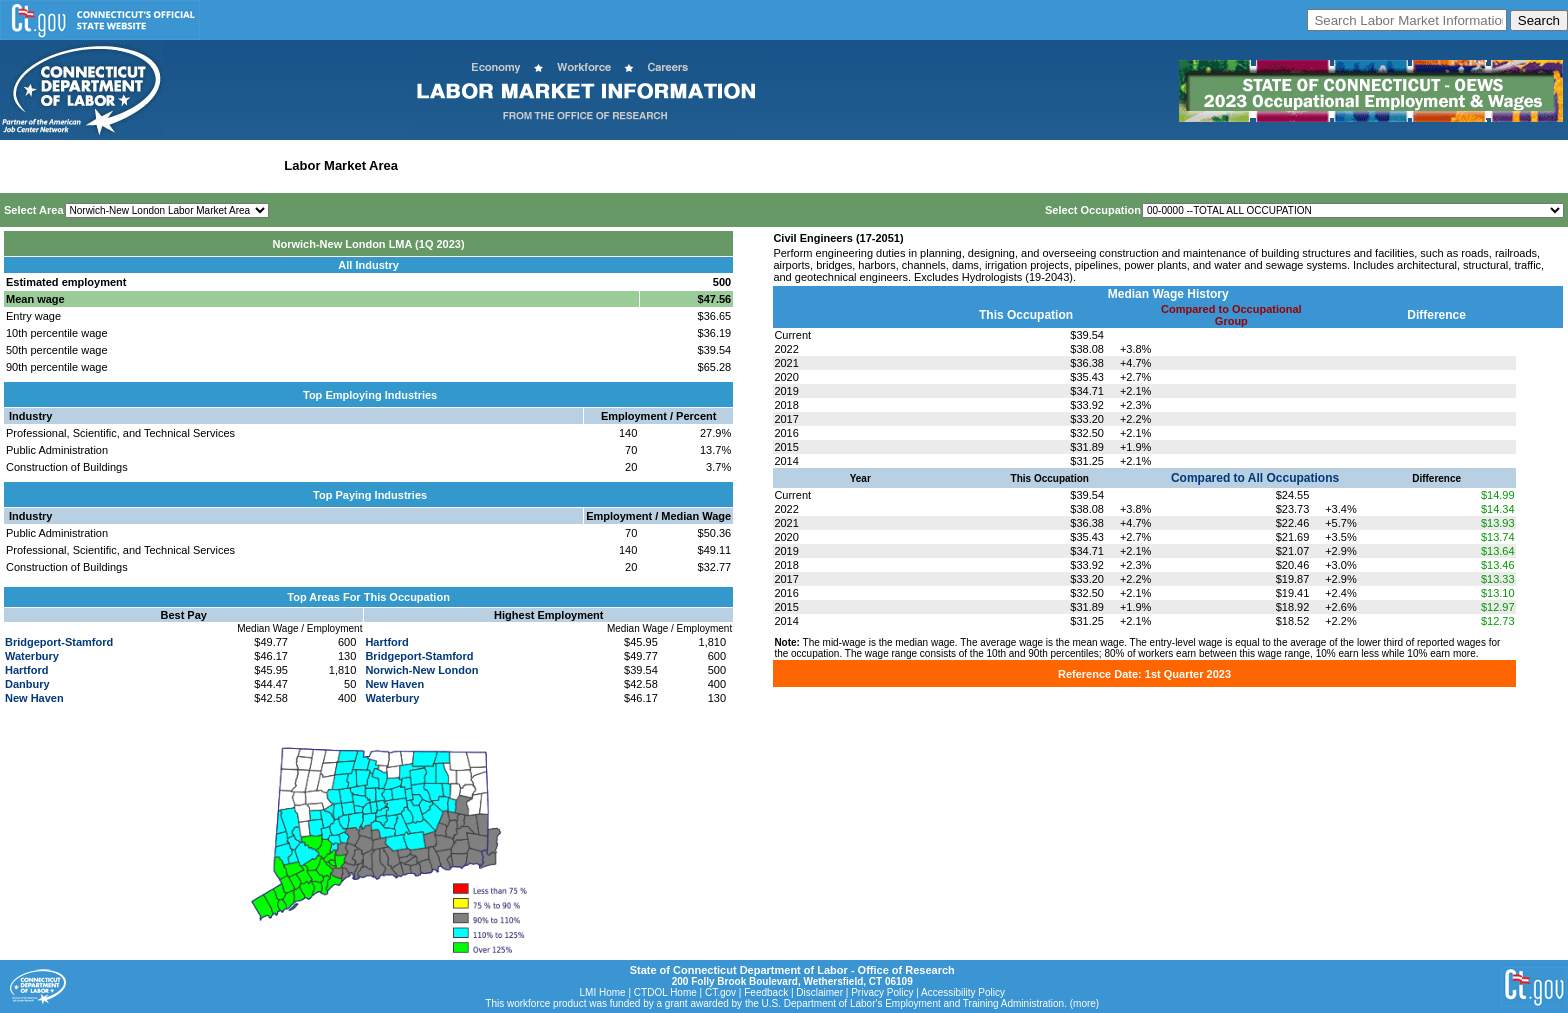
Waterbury (32, 656)
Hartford (26, 670)
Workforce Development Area (495, 165)
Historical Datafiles (646, 165)
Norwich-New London (421, 670)
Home (23, 165)
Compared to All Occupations (1255, 478)
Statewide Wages (103, 165)
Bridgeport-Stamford (59, 642)
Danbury (27, 684)
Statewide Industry (218, 165)
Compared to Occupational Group (1231, 315)
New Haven (34, 698)
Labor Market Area (341, 165)
